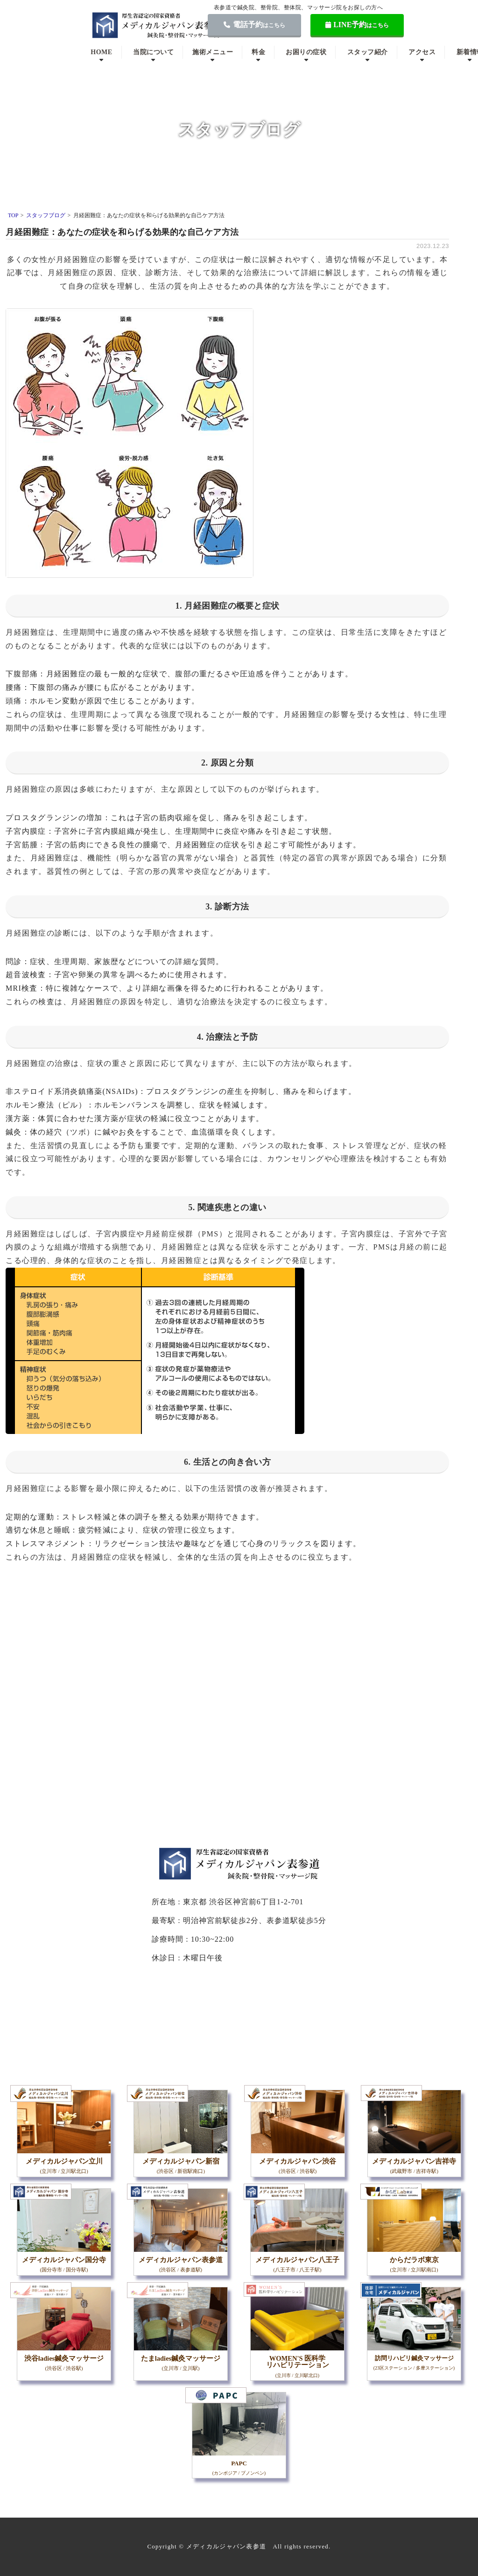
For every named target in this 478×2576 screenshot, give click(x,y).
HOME (101, 52)
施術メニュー (212, 52)
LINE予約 (357, 24)
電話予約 (254, 24)
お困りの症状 (306, 52)
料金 (258, 52)
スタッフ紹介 (367, 52)
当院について (153, 52)
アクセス (422, 52)
